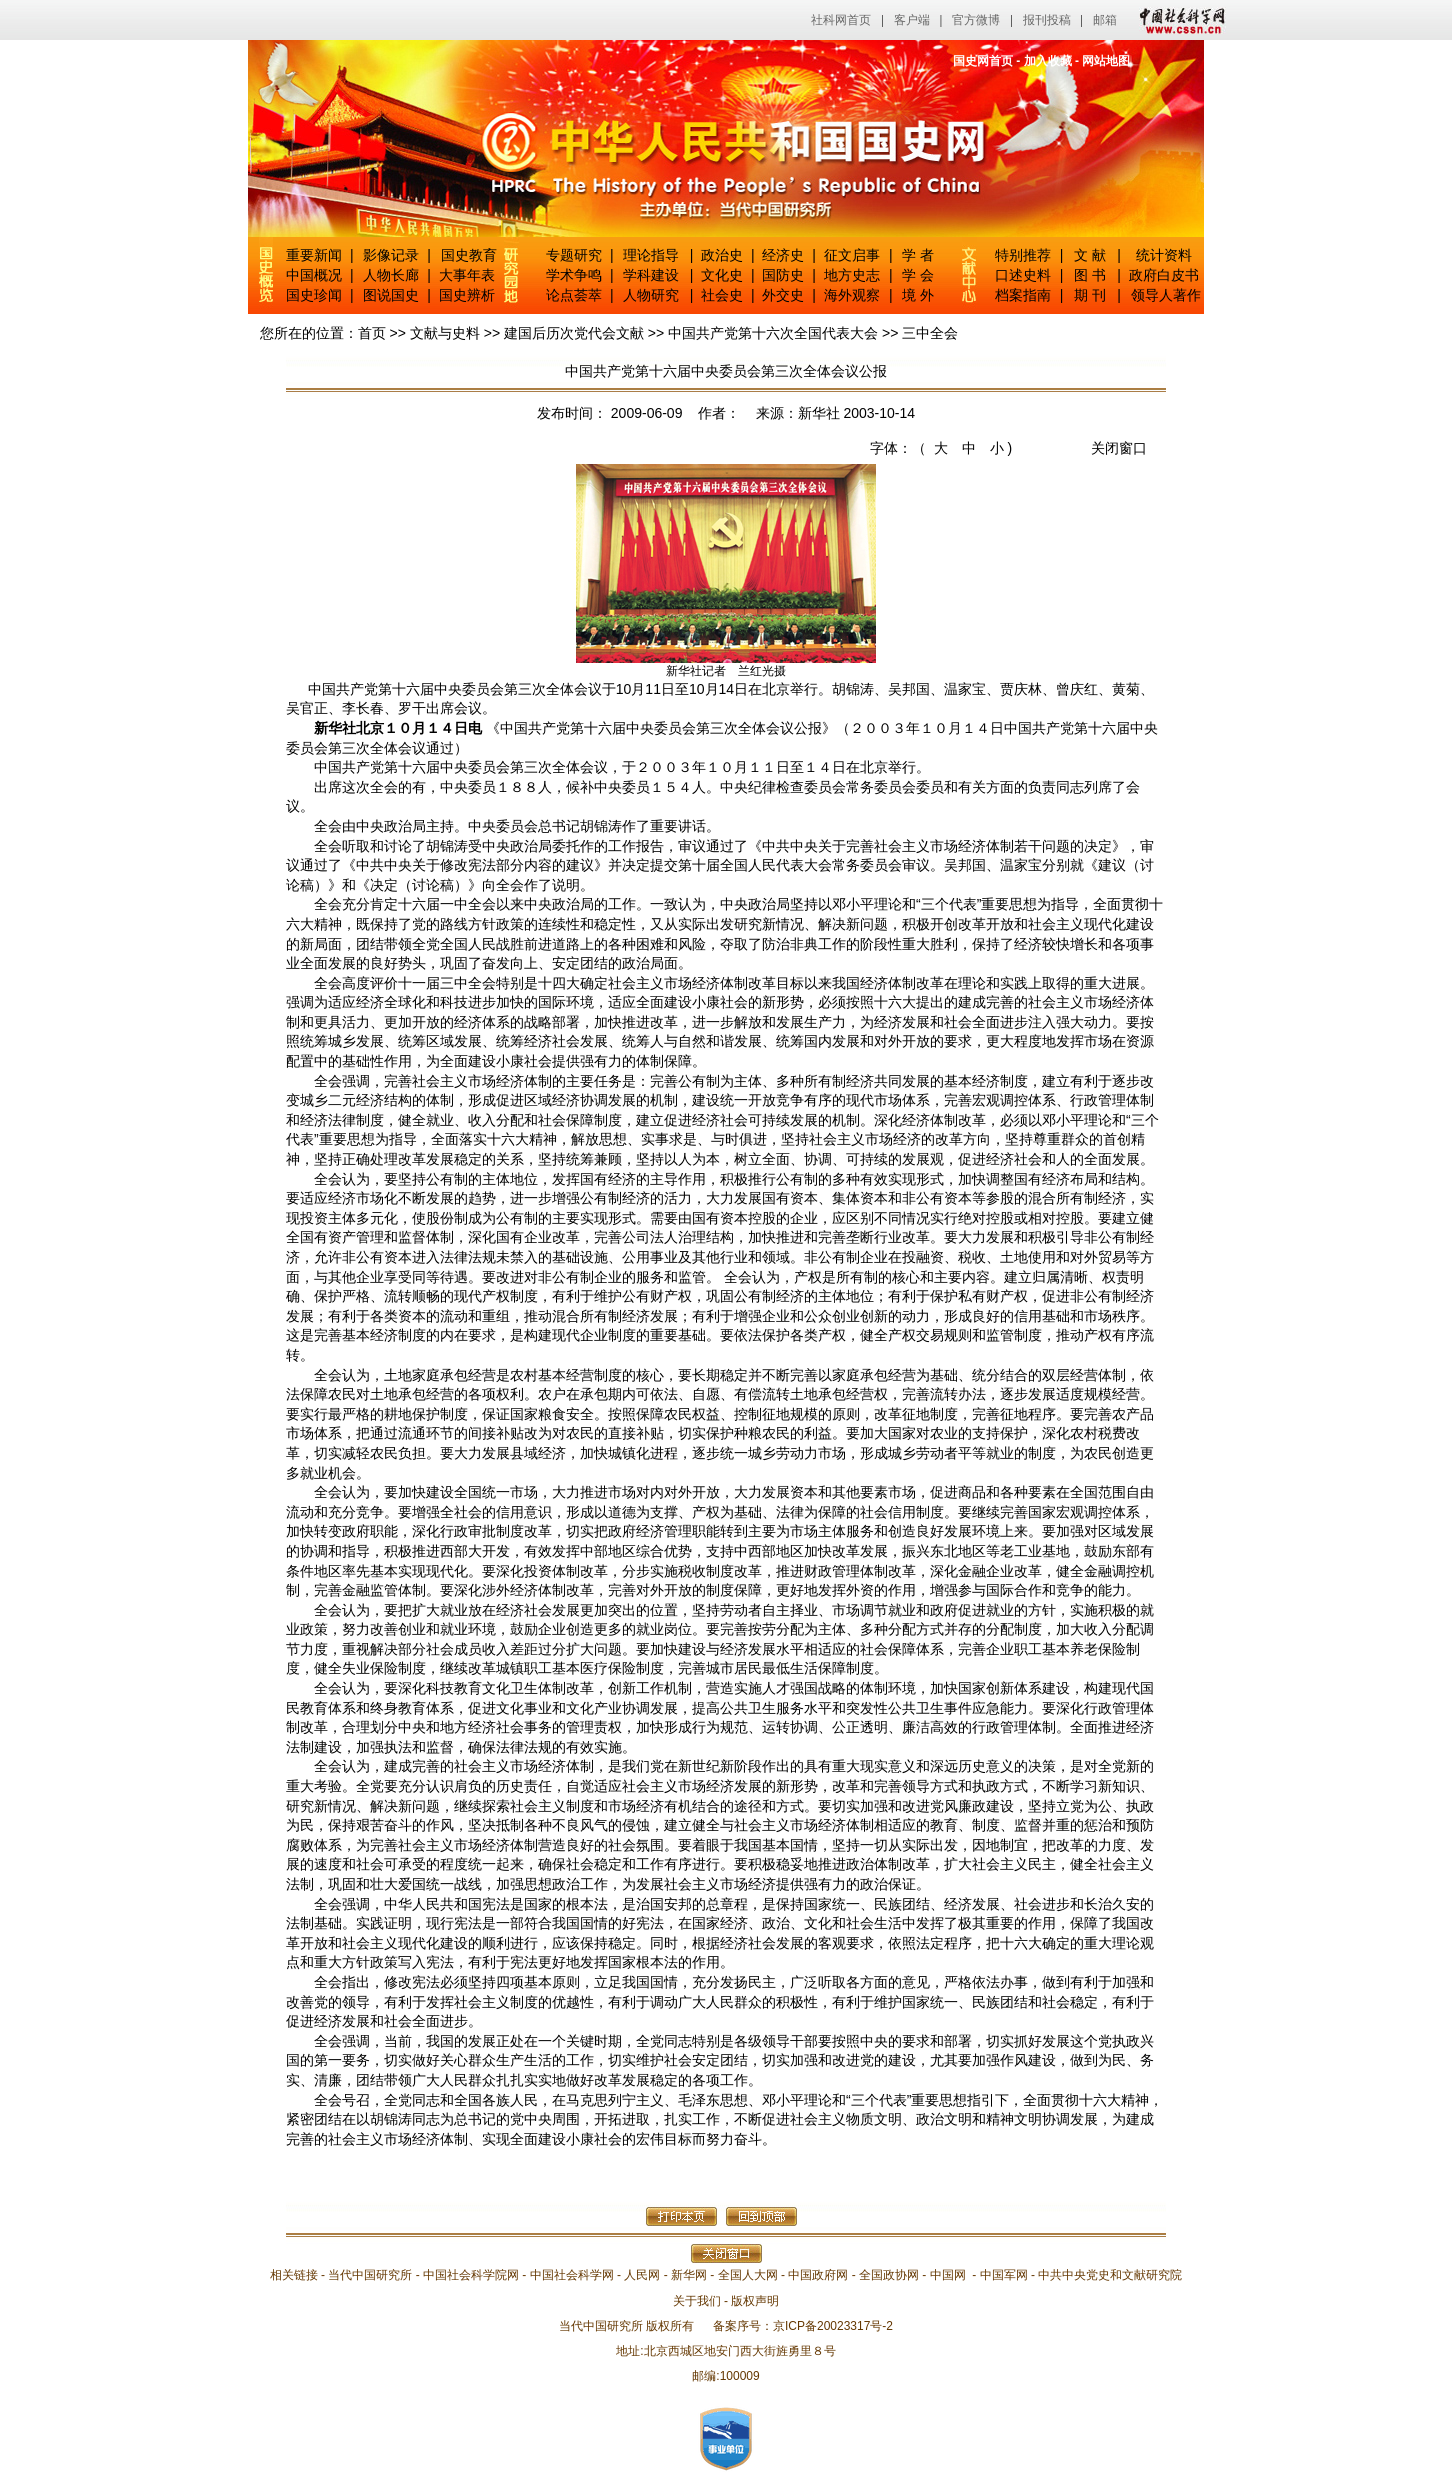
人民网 (642, 2275)
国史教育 (469, 255)
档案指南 (1023, 295)
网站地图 (1106, 61)
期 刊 (1090, 295)
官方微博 (976, 20)
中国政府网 (818, 2275)
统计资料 (1164, 255)
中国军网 (1004, 2275)
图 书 (1090, 275)
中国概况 (314, 275)
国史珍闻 (314, 295)
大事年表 (467, 275)
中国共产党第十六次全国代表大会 (773, 333)
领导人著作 (1164, 295)
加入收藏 (1048, 61)
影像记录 (391, 255)
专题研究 (574, 255)
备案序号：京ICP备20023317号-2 (803, 2326)
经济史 (783, 255)
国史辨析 (467, 295)
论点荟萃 (574, 295)
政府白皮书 (1164, 275)
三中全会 (930, 333)
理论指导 (651, 255)
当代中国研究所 (370, 2275)
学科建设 (651, 275)
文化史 (722, 275)
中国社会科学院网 (471, 2275)
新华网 (689, 2275)
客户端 (912, 20)
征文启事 (852, 255)
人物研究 (651, 295)
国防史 (783, 275)
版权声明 (755, 2301)
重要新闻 (314, 255)
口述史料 (1023, 275)
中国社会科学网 (1178, 20)
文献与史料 (445, 333)
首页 (372, 333)
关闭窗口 (1119, 448)
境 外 (918, 295)
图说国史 (391, 295)
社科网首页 (841, 20)
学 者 (918, 255)
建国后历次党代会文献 (574, 333)
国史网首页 (983, 61)
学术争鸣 (574, 275)
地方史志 (852, 275)
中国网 (948, 2275)
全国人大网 (748, 2275)
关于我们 (697, 2301)
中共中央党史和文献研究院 (1110, 2275)
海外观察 (852, 295)
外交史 (783, 295)
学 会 (918, 275)
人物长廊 (391, 275)
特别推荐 (1023, 255)
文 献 (1090, 255)
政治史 (722, 255)
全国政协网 (889, 2275)
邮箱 (1105, 20)
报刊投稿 (1047, 20)
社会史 (722, 295)
